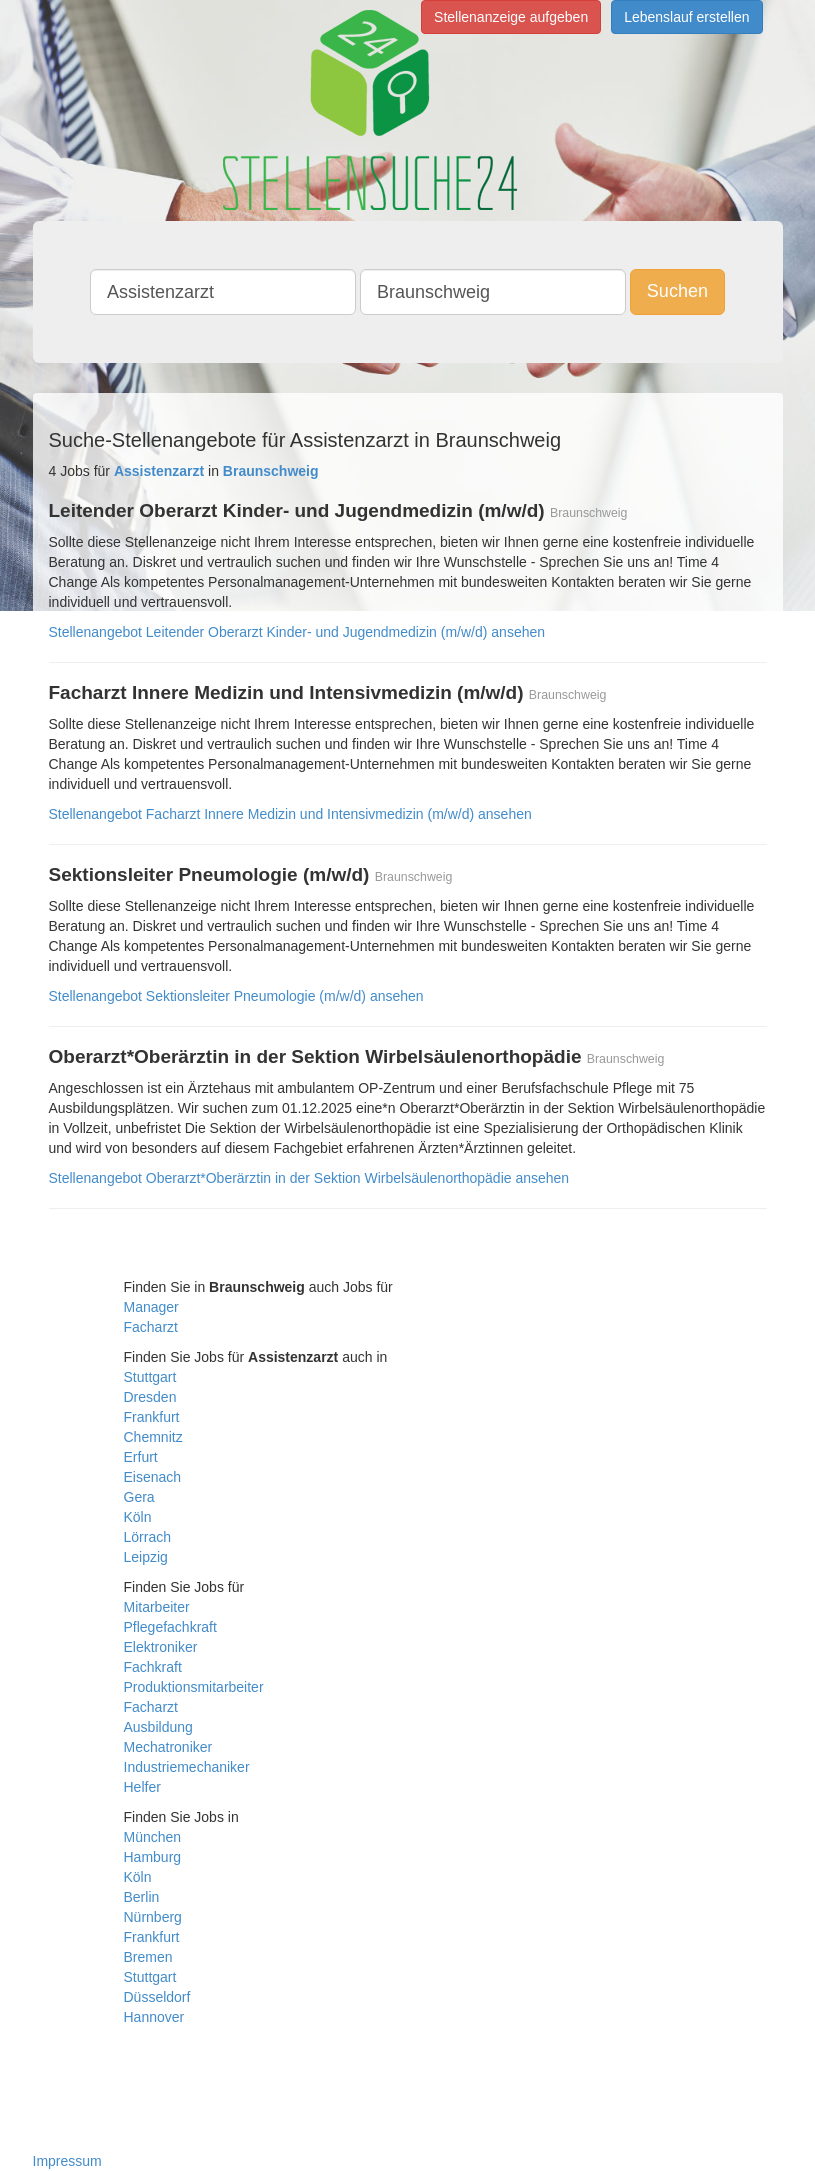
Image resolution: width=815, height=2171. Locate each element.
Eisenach (153, 1477)
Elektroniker (161, 1647)
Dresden (150, 1397)
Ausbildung (158, 1727)
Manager (151, 1307)
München (153, 1837)
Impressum (67, 2161)
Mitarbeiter (157, 1607)
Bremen (148, 1957)
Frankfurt (152, 1417)
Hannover (154, 2017)
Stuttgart (150, 1377)
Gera (139, 1497)
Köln (138, 1517)
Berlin (142, 1897)
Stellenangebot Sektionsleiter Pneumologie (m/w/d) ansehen (236, 996)
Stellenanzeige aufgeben (511, 17)
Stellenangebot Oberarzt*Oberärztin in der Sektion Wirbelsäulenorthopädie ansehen (309, 1178)
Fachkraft (153, 1667)
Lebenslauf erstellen (686, 17)
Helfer (142, 1787)
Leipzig (146, 1557)
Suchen (677, 291)
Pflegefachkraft (170, 1627)
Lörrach (147, 1537)
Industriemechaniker (187, 1767)
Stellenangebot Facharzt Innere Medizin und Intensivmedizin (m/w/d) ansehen (290, 814)
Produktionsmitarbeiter (194, 1687)
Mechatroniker (168, 1747)
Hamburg (153, 1857)
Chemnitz (153, 1437)
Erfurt (141, 1457)
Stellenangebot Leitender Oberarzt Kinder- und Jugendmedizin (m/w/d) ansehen (297, 632)
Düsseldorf (157, 1997)
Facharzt (151, 1327)
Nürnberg (153, 1917)
